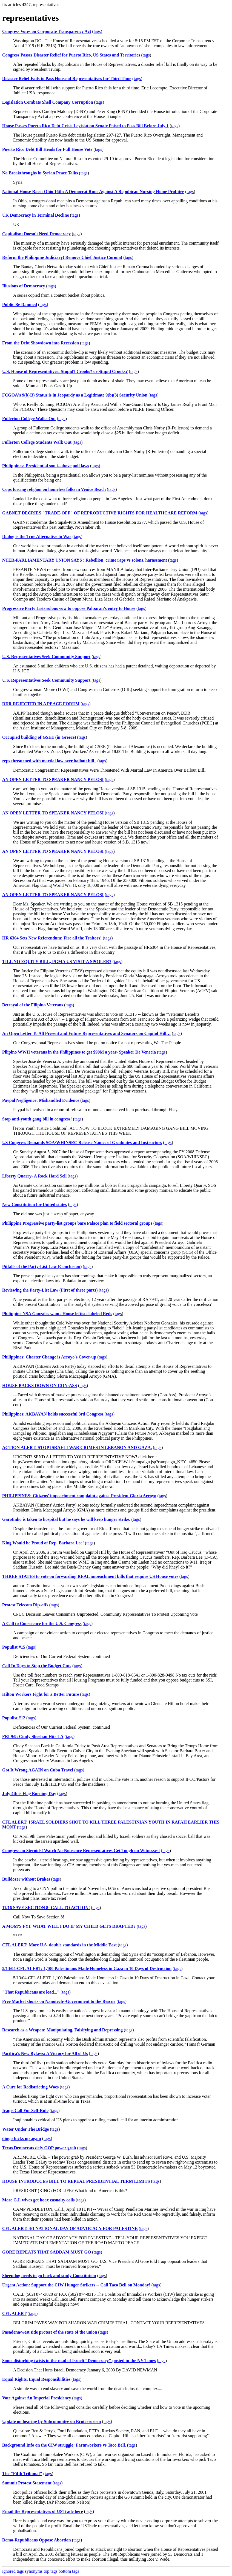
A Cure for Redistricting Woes (30, 2087)
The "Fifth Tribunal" (22, 2473)
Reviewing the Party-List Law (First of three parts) (50, 1290)
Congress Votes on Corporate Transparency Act (46, 31)
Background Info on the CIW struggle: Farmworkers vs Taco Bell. (64, 2445)
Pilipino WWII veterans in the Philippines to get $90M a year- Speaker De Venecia (79, 1052)
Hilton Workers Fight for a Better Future (40, 1694)
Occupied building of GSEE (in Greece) (39, 737)
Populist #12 (13, 1718)
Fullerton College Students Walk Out (36, 442)
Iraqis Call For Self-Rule (25, 2110)
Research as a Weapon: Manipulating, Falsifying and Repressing (62, 2030)
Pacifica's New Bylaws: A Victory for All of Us (45, 2053)
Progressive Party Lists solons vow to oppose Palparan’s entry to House (68, 608)
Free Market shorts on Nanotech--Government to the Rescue (58, 2001)
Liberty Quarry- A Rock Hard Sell (34, 1176)
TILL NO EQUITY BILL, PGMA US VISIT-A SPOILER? (56, 961)
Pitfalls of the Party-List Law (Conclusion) (42, 1266)
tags (97, 31)
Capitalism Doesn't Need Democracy (36, 233)
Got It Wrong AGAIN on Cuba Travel (37, 1770)
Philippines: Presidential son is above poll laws (45, 465)
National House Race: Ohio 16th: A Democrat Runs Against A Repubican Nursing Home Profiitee (93, 191)
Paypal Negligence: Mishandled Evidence (40, 1100)
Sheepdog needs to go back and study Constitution (49, 2275)
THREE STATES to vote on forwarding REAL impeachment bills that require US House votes (90, 1576)
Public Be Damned (19, 304)
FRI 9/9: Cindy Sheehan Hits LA (33, 1736)
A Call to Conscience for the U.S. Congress (42, 1623)
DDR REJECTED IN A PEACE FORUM (40, 703)
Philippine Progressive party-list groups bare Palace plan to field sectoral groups (77, 1223)
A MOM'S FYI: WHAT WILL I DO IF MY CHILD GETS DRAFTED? (69, 1926)
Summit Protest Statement (26, 2483)
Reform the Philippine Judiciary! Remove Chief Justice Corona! (62, 257)
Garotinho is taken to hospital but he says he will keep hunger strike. (66, 1519)
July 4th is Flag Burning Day (29, 1793)
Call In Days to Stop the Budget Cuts (36, 1665)
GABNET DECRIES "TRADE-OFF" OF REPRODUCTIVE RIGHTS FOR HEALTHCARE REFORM (99, 513)
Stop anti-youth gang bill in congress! (37, 1119)
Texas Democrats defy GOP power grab (39, 2147)
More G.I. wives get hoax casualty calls (38, 2200)
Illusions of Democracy (23, 286)
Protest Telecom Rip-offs (25, 1605)
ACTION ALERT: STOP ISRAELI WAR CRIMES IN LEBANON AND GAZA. (77, 1447)
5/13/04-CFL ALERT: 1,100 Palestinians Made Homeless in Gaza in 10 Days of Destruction (86, 1968)
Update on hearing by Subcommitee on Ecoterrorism (51, 2421)
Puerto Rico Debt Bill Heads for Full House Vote (47, 149)
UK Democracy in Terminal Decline (35, 215)
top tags (51, 2571)
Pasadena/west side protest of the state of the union (49, 2332)
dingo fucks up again (21, 2138)
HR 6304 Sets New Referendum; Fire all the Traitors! (52, 938)
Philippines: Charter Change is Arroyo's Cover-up (49, 1357)
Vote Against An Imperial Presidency (36, 2398)
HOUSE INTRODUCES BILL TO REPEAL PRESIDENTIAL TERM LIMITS (76, 2181)
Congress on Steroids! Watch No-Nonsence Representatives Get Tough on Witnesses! (81, 1850)
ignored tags (13, 2571)
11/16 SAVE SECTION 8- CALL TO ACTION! (46, 1907)
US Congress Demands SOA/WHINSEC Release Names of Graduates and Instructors (82, 1142)
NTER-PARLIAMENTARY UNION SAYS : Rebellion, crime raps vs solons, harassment (84, 560)
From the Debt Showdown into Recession (40, 343)
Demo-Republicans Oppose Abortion (36, 2540)
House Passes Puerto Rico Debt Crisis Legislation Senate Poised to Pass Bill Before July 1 (85, 125)
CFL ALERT (14, 2313)
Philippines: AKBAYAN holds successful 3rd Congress (53, 1414)
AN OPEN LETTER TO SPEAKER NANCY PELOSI (53, 779)
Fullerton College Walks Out (29, 418)
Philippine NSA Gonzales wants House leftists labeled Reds (57, 1313)
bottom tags (69, 2571)
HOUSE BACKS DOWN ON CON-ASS (39, 1385)
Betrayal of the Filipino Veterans (32, 1005)
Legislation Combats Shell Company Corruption (47, 102)
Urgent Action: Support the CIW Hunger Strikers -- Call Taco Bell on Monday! (76, 2285)
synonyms (34, 2571)
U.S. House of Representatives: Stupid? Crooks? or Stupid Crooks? (65, 371)
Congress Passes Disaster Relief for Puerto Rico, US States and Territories (71, 55)
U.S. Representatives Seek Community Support (46, 656)
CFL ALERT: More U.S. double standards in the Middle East (59, 1945)
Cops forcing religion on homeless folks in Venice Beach (54, 489)
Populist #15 (13, 1647)
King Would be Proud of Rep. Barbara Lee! (43, 1543)
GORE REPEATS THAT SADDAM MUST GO (46, 2252)
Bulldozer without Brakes (26, 1879)
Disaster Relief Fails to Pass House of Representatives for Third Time (66, 78)
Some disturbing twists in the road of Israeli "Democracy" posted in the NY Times (79, 2360)
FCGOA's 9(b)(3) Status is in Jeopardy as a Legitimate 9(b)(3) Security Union (74, 395)
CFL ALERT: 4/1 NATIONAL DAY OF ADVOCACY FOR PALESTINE (70, 2228)
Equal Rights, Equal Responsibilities (36, 2379)
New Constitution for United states (34, 1204)
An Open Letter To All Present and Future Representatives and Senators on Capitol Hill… (86, 1033)
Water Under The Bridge (25, 2129)
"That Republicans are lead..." (31, 1992)
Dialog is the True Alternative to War (36, 536)
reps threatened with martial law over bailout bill (49, 760)
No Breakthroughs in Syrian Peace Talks (40, 173)
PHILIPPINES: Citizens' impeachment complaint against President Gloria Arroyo (79, 1495)
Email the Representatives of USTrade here (42, 2511)
